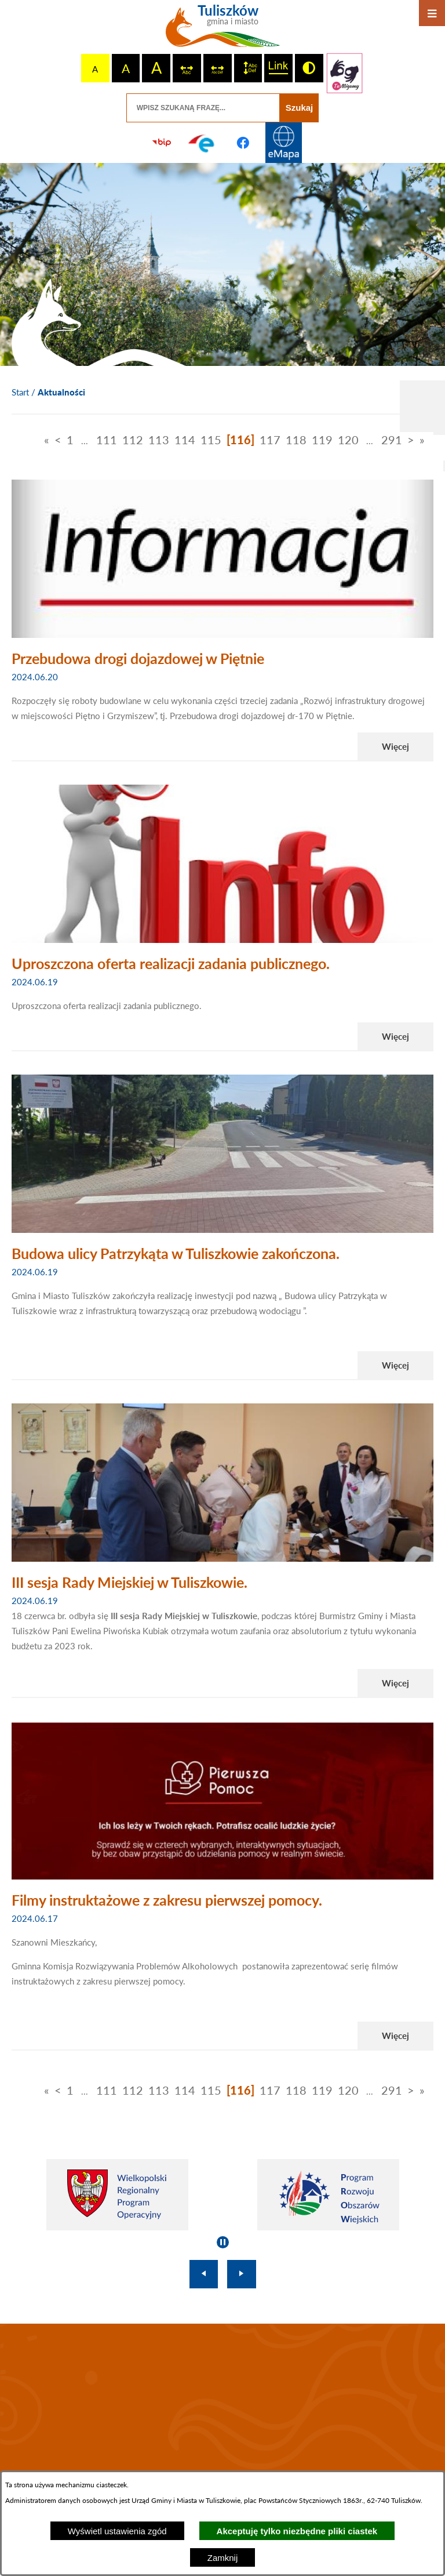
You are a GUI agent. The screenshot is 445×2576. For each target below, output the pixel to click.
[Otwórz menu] (432, 13)
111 (106, 439)
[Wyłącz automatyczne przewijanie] (223, 2242)
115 (210, 439)
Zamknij (222, 2558)
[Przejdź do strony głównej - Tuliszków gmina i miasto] (223, 30)
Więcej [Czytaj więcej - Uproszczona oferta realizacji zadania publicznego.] (395, 1036)
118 (296, 439)
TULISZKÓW (222, 2402)
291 (391, 439)
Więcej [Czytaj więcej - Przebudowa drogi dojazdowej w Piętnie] (395, 746)
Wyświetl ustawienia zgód (117, 2531)
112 (132, 439)
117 (270, 439)
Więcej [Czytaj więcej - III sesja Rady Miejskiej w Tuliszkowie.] (395, 1683)
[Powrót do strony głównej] (20, 392)
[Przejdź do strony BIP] (161, 142)
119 (322, 439)
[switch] (187, 68)
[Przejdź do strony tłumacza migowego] (344, 73)
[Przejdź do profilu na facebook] (242, 142)
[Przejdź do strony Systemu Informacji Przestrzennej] (283, 142)
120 (348, 439)
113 (158, 439)
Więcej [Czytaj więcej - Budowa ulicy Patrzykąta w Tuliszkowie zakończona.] (395, 1365)
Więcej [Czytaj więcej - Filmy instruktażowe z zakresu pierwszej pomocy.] (395, 2035)
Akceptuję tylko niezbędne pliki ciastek (297, 2531)
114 (184, 439)
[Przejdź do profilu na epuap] (202, 142)
